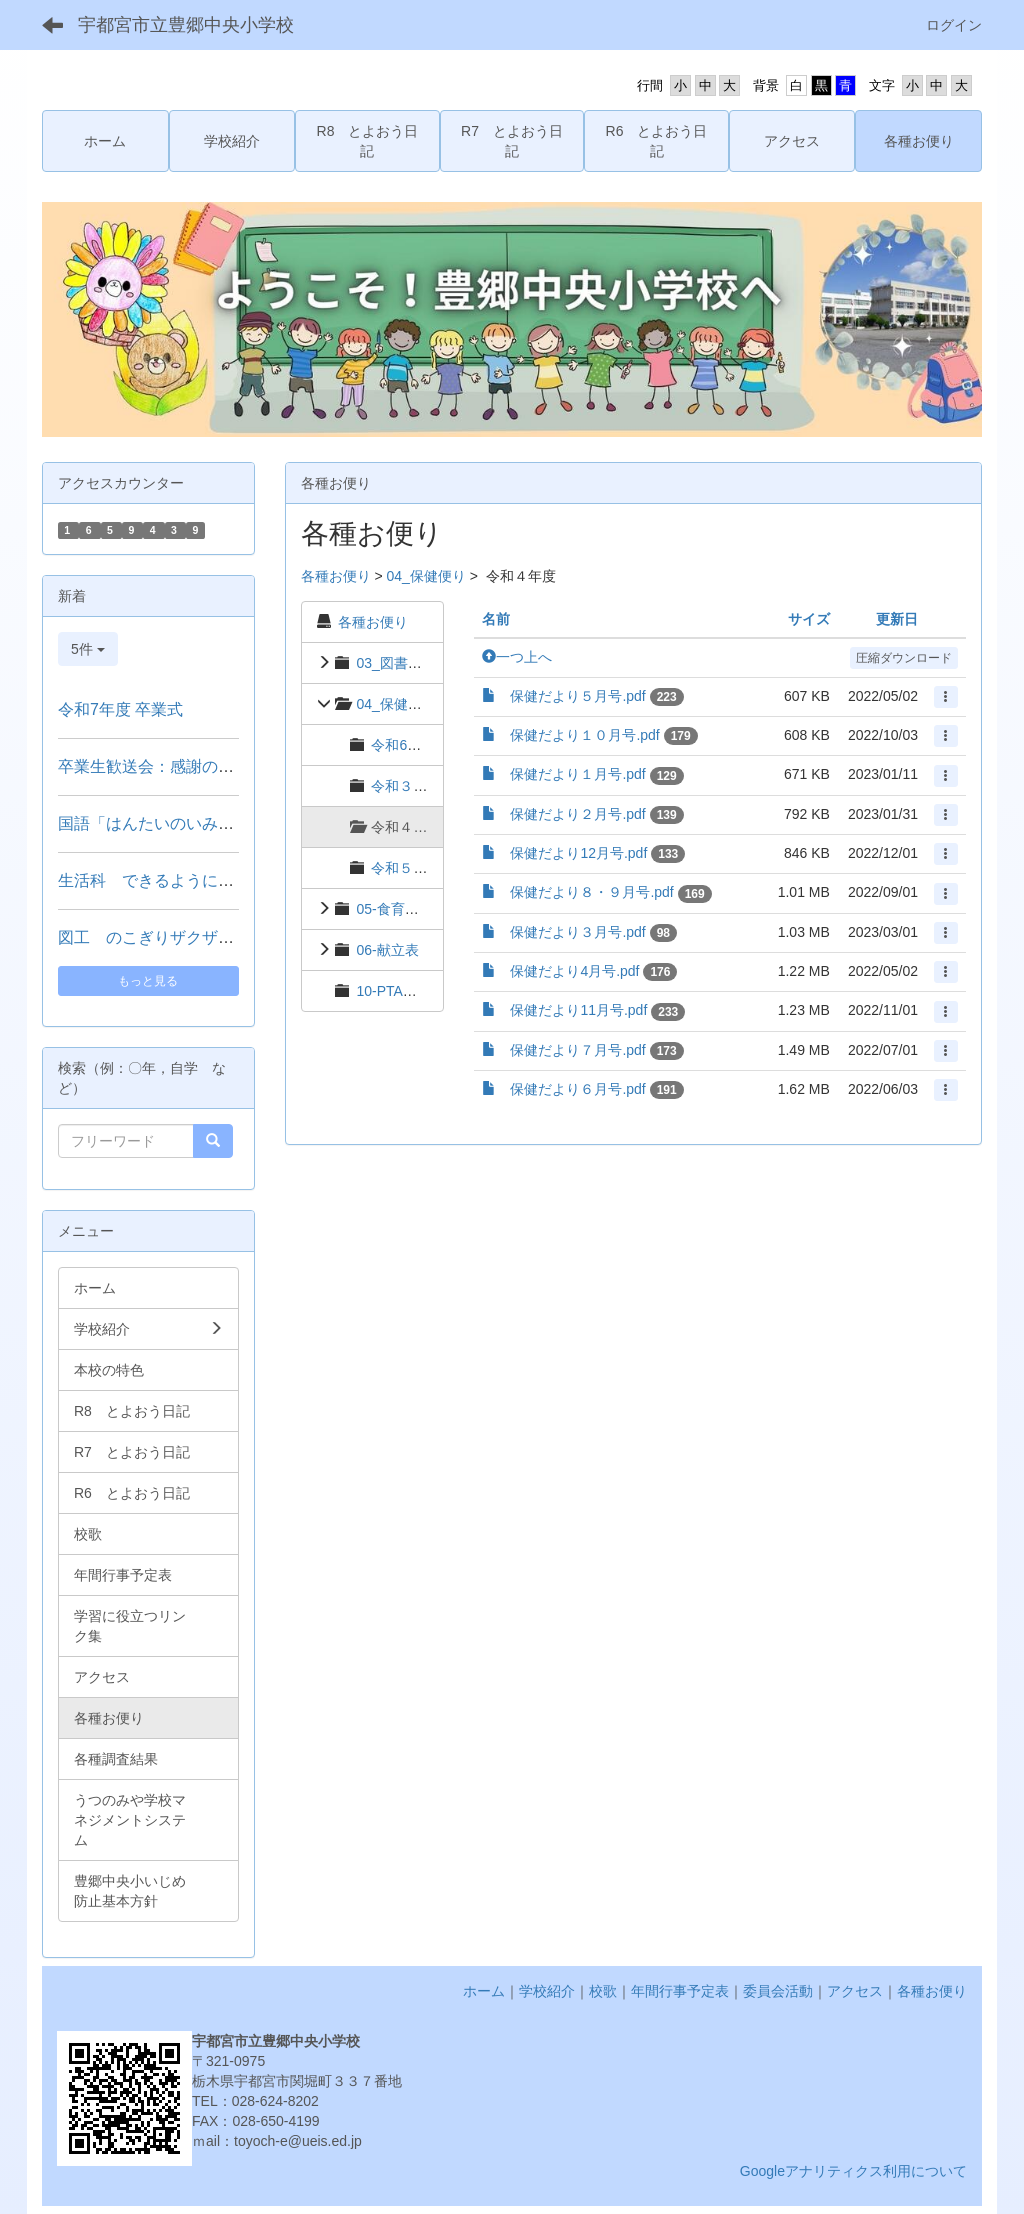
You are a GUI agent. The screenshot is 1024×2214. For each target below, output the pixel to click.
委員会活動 (778, 1991)
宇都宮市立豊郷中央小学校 (186, 25)
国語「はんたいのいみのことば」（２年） (210, 823)
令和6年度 (403, 745)
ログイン (954, 25)
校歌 (603, 1991)
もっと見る (148, 981)
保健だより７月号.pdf (577, 1050)
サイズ (809, 619)
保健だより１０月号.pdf (584, 735)
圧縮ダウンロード (904, 658)
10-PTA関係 (393, 991)
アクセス (855, 1991)
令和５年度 (406, 868)
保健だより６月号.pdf (577, 1089)
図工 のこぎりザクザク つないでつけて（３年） (236, 937)
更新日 (897, 619)
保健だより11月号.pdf (578, 1010)
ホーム (484, 1991)
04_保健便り (425, 576)
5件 (88, 649)
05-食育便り (394, 909)
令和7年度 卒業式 (120, 709)
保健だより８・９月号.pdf (591, 892)
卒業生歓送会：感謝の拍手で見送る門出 (202, 766)
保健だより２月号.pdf (577, 814)
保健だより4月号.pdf (574, 971)
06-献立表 (387, 950)
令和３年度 (406, 786)
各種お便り (336, 576)
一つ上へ (517, 657)
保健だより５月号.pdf (577, 696)
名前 (496, 619)
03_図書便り (395, 663)
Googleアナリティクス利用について (853, 2171)
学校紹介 (547, 1991)
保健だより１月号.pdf (577, 774)
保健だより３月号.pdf (577, 932)
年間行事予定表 (680, 1991)
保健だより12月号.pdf (578, 853)
